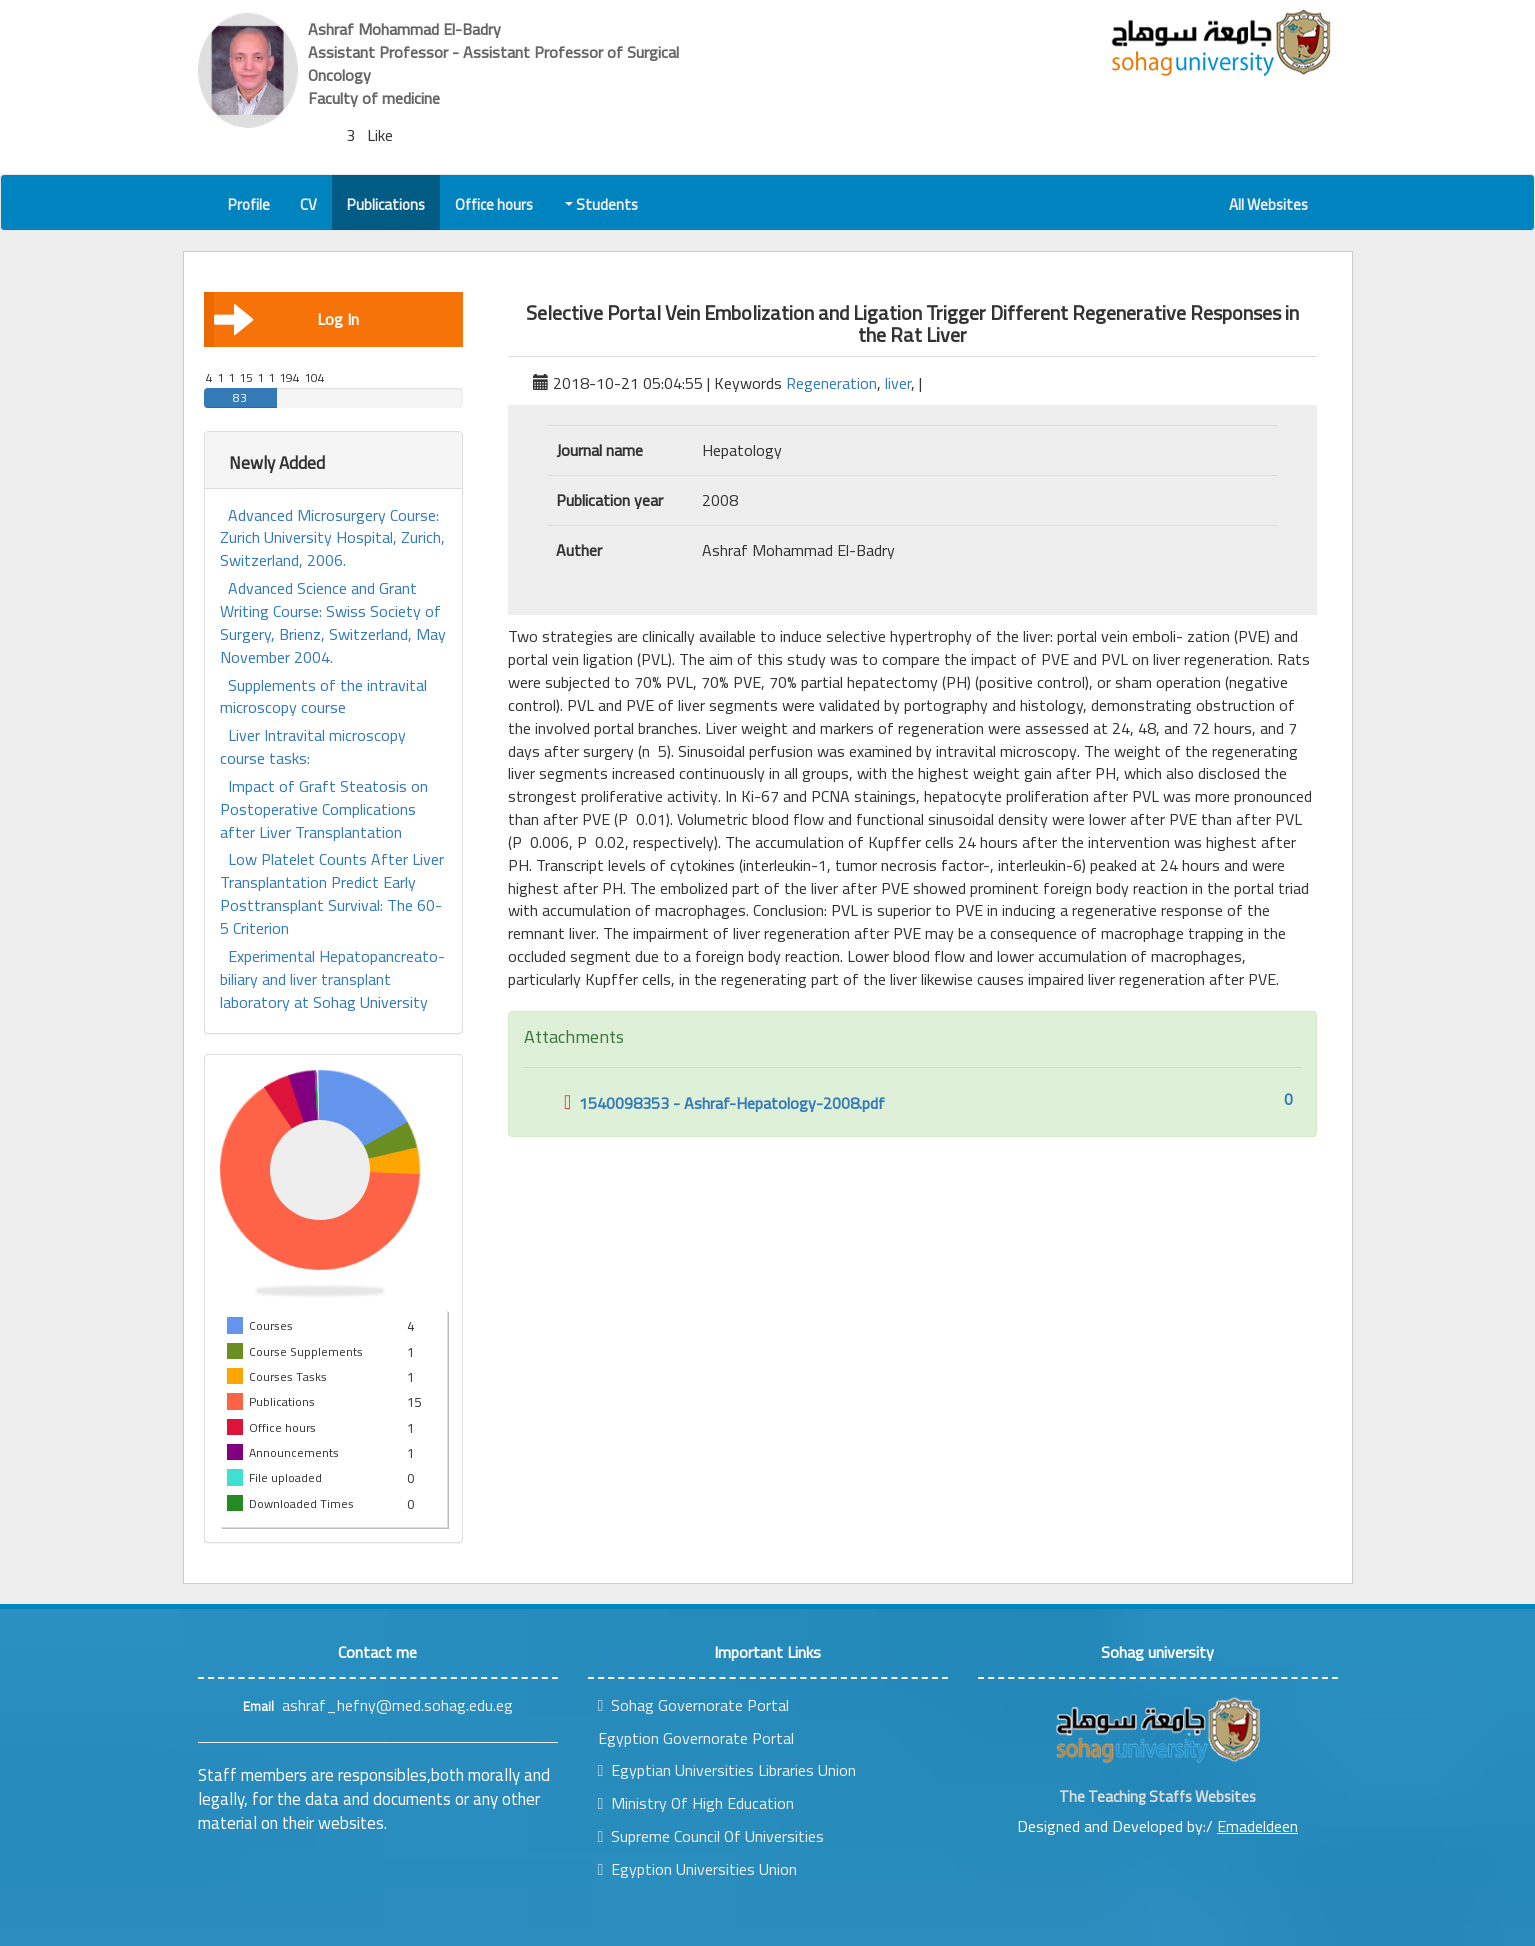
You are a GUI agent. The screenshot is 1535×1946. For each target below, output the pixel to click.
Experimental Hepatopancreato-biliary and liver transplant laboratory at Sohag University (332, 979)
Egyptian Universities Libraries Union (727, 1770)
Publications (386, 204)
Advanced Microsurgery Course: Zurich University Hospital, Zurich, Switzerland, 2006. (332, 538)
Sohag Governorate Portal (694, 1705)
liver (898, 383)
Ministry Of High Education (696, 1803)
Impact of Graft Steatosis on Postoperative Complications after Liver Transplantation (324, 809)
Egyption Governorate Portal (696, 1738)
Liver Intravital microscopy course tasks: (313, 747)
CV (308, 204)
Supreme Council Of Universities (711, 1836)
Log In (287, 319)
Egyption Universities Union (698, 1869)
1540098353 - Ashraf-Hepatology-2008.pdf (724, 1103)
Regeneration (831, 383)
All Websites (1268, 204)
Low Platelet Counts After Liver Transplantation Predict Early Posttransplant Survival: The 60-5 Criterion (332, 893)
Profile (249, 204)
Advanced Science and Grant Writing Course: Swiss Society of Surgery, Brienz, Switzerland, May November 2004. (333, 622)
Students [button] (603, 204)
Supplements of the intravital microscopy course (323, 697)
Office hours (494, 204)
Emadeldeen (1257, 1826)
